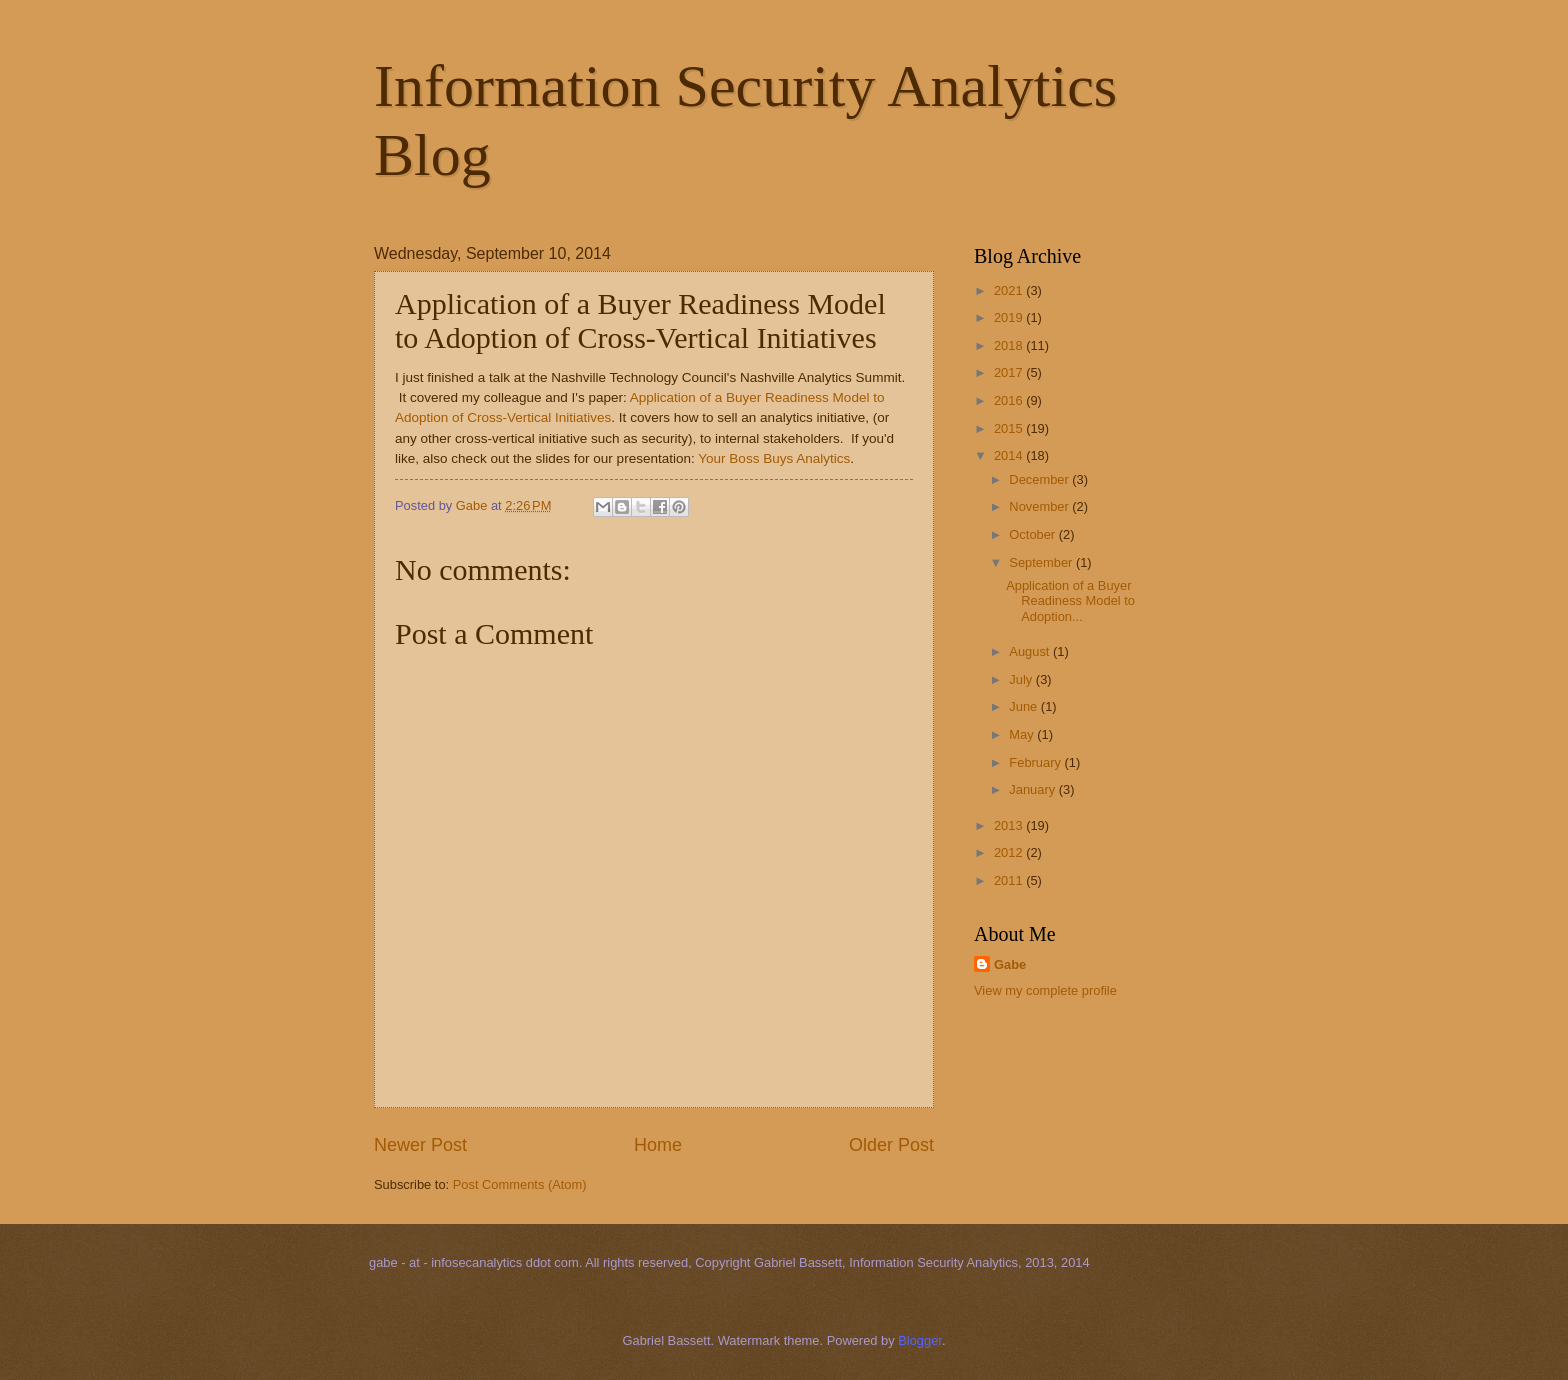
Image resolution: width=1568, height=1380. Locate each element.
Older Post (891, 1145)
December (1040, 479)
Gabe (1010, 964)
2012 (1010, 852)
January (1033, 789)
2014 (1010, 455)
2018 (1010, 345)
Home (658, 1145)
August (1031, 651)
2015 (1010, 428)
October (1033, 534)
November (1040, 506)
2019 (1010, 317)
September (1042, 562)
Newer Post (420, 1145)
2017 (1010, 372)
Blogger (920, 1340)
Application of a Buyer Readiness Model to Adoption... (1070, 601)
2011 (1010, 880)
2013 (1010, 825)
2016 (1010, 400)
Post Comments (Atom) (520, 1184)
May (1023, 734)
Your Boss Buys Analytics (774, 458)
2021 (1010, 290)
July (1022, 679)
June (1025, 706)
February (1036, 762)
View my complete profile (1045, 990)
